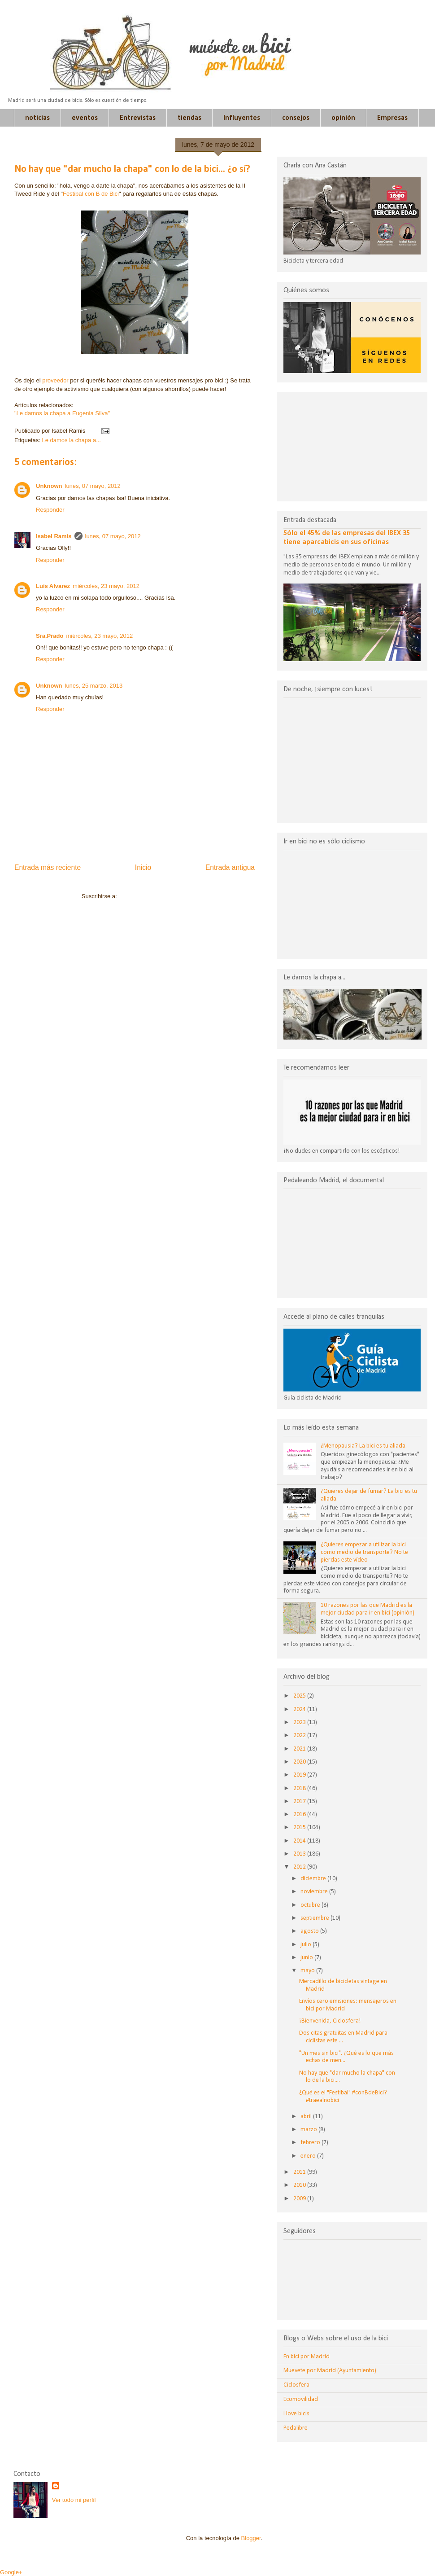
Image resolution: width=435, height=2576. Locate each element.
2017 (300, 1801)
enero (308, 2156)
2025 (300, 1696)
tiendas (189, 118)
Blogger (251, 2538)
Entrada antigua (230, 867)
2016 (300, 1814)
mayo (308, 1970)
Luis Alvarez (53, 586)
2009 (300, 2198)
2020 (300, 1762)
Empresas (392, 118)
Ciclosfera (296, 2385)
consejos (295, 118)
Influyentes (241, 118)
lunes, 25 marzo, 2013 (94, 685)
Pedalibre (295, 2428)
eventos (85, 118)
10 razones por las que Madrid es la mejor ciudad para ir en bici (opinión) (367, 1609)
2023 (300, 1722)
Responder (50, 509)
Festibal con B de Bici (91, 193)
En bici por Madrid (306, 2356)
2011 (300, 2172)
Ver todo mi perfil (74, 2500)
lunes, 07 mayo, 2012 (93, 486)
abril (306, 2116)
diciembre (313, 1878)
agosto (310, 1931)
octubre (311, 1905)
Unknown (49, 486)
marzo (309, 2129)
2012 (300, 1867)
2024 (300, 1709)
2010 (300, 2185)
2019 (300, 1775)
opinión (343, 118)
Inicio (143, 867)
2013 (300, 1854)
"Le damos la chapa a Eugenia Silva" (62, 413)
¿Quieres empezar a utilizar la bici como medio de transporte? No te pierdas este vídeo (364, 1552)
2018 (300, 1788)
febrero (311, 2142)
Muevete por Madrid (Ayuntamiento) (329, 2370)
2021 (300, 1749)
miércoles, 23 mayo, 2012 (106, 586)
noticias (37, 118)
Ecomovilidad (300, 2399)
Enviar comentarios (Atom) (152, 896)
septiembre (315, 1918)
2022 (300, 1735)
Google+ (11, 2572)
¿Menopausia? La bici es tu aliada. (364, 1446)
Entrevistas (138, 118)
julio (306, 1944)
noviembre (314, 1891)
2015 (300, 1827)
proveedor (55, 380)
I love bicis (296, 2413)
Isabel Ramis (54, 536)
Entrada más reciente (47, 867)
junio (307, 1957)
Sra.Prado (49, 635)
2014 (300, 1841)
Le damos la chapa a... (71, 440)
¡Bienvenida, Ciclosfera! (330, 2021)
